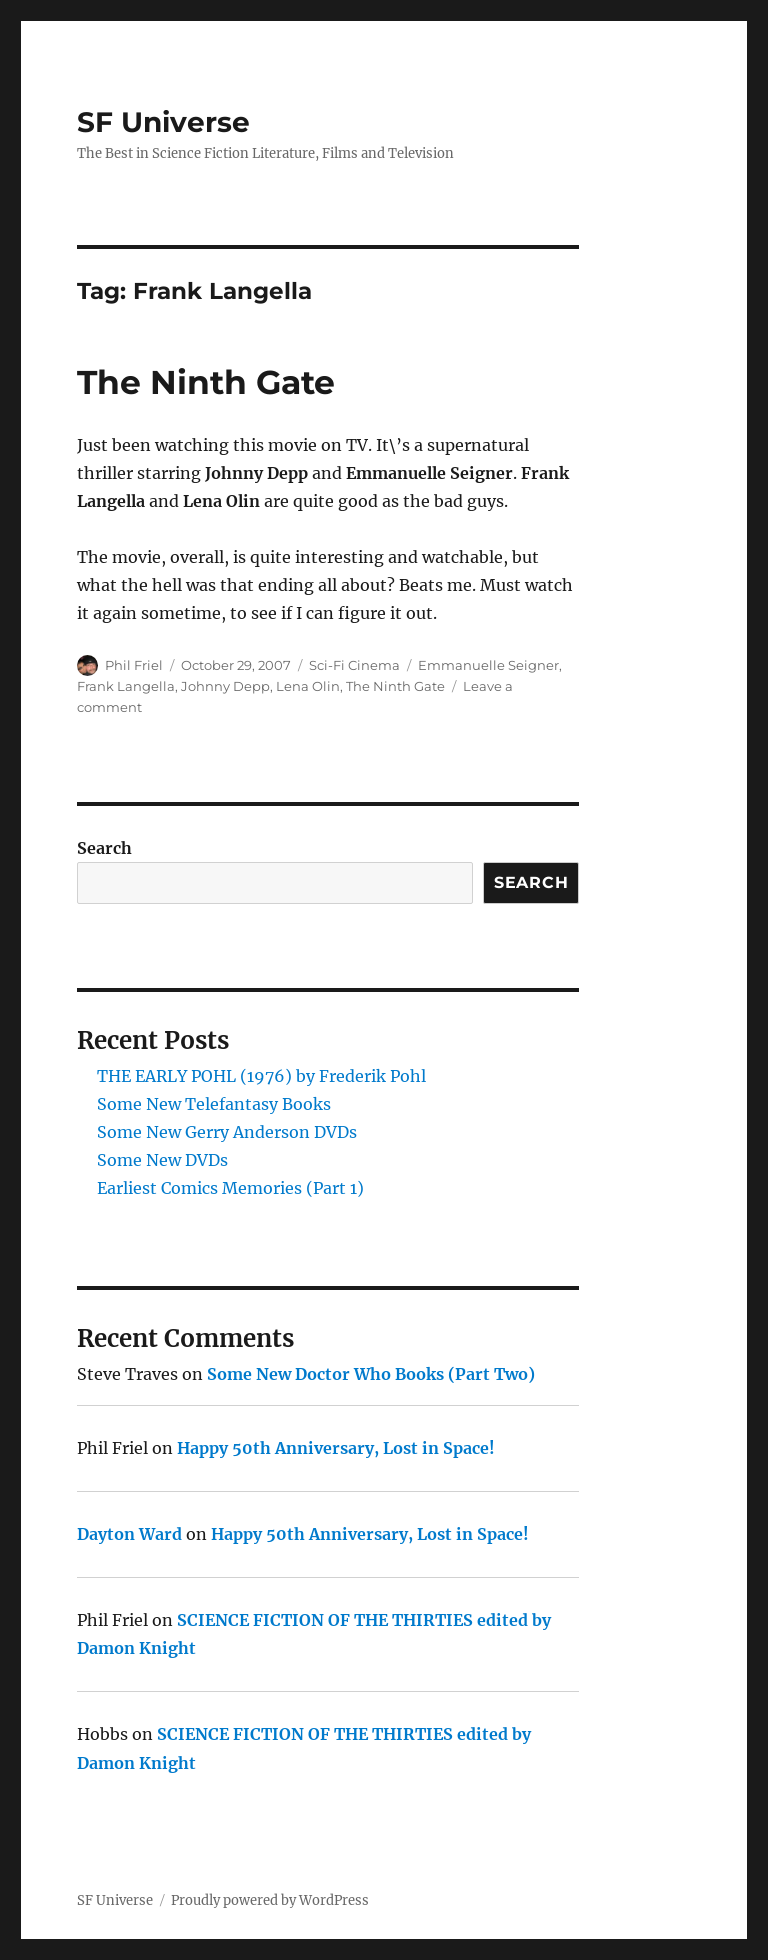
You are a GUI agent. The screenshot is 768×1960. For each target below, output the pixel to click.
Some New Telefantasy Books (214, 1104)
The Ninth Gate (206, 382)
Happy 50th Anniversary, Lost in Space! (336, 1448)
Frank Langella (126, 686)
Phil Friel (134, 665)
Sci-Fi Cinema (354, 665)
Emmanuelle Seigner (488, 665)
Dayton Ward (129, 1534)
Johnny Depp (225, 686)
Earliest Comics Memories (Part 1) (230, 1188)
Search (104, 848)
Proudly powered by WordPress (270, 1900)
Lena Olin (308, 686)
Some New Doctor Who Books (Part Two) (371, 1374)
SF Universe (163, 122)
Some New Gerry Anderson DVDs (227, 1132)
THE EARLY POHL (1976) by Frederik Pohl (261, 1076)
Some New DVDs (162, 1160)
